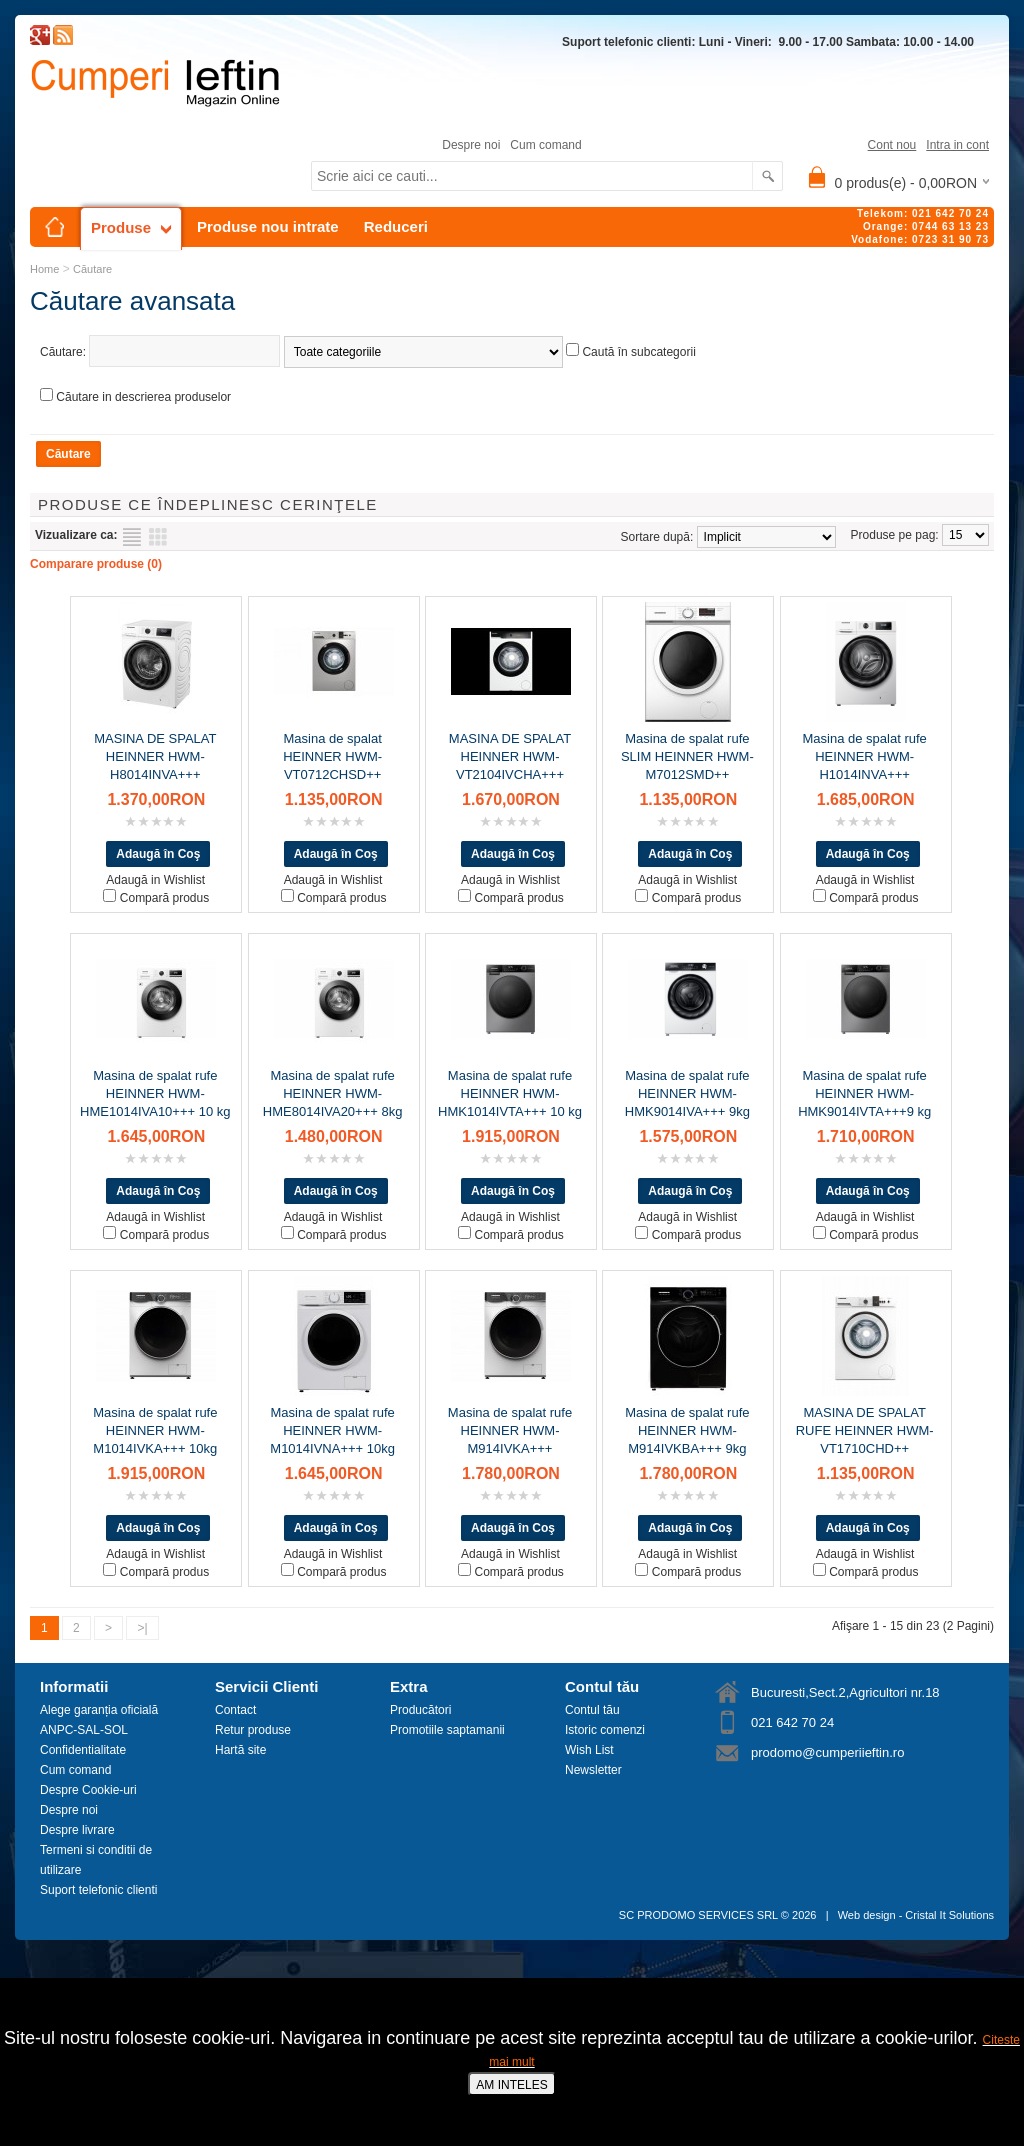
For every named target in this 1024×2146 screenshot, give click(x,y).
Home (44, 269)
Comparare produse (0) (96, 564)
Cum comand (545, 145)
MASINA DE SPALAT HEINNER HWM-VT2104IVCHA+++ (510, 756)
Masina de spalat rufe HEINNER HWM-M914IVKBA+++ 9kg (687, 1430)
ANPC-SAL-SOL (84, 1730)
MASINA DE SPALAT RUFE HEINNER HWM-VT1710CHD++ (865, 1430)
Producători (420, 1710)
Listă (132, 537)
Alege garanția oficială (99, 1710)
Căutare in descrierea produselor (143, 397)
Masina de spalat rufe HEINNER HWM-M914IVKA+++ (510, 1430)
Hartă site (240, 1750)
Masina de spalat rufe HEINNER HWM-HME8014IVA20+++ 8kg (333, 1093)
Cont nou (892, 145)
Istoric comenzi (605, 1730)
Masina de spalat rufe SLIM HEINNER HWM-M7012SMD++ (687, 756)
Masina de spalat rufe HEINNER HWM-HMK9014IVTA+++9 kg (864, 1093)
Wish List (589, 1750)
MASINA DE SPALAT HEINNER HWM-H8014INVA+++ (155, 756)
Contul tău (592, 1710)
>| (142, 1628)
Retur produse (253, 1730)
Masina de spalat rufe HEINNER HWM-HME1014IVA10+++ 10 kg (155, 1093)
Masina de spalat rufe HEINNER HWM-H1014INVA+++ (865, 756)
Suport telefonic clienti (98, 1890)
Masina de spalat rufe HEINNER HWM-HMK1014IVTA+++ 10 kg (510, 1093)
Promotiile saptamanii (447, 1730)
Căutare (92, 269)
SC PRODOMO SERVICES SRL (698, 1915)
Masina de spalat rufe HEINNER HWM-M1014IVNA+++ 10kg (332, 1430)
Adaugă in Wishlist (155, 880)
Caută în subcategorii (638, 352)
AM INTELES (511, 2085)
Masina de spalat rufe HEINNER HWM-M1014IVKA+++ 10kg (155, 1430)
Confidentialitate (83, 1750)
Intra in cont (957, 145)
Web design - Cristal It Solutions (916, 1915)
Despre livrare (77, 1830)
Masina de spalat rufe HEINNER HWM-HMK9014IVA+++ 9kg (687, 1093)
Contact (235, 1710)
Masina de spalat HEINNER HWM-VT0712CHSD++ (332, 756)
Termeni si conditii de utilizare (96, 1860)
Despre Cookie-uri (88, 1790)
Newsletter (593, 1770)
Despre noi (471, 145)
